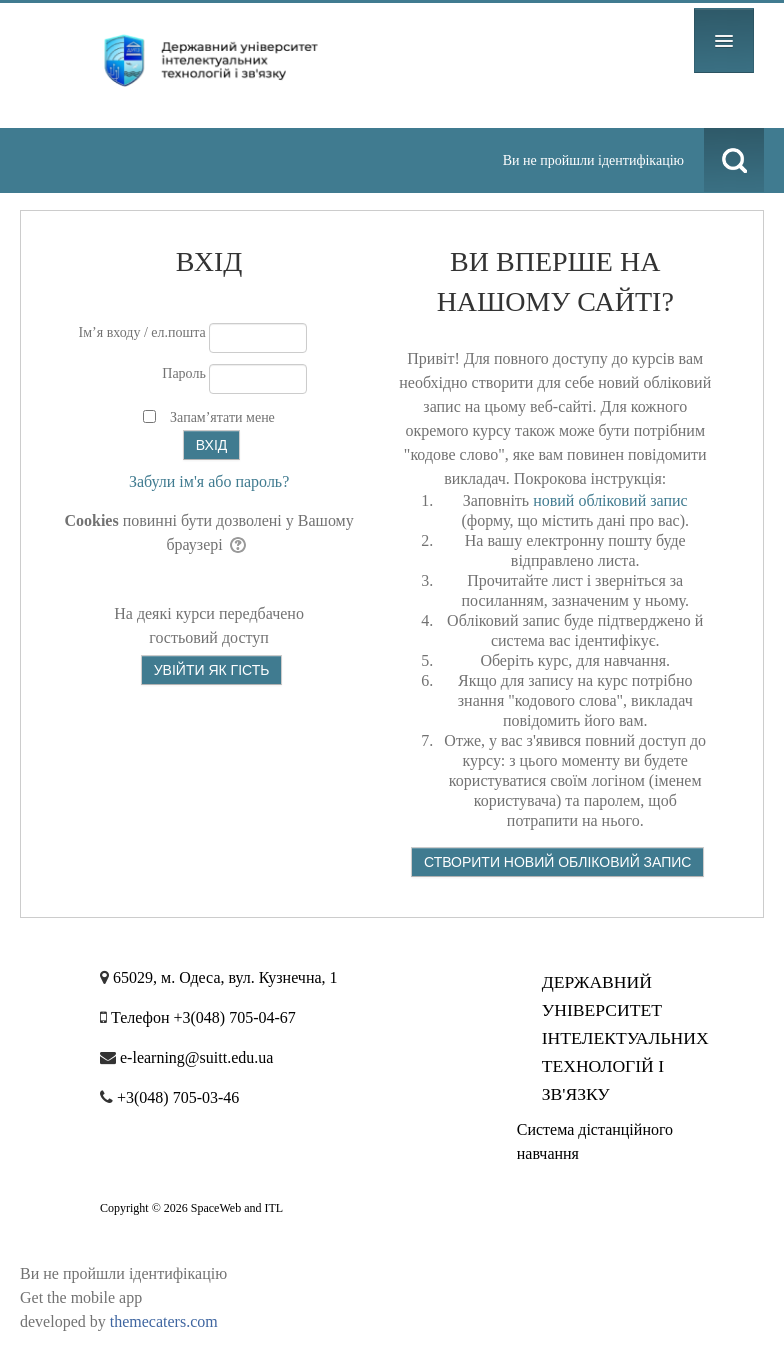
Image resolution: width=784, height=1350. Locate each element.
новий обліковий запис (610, 500)
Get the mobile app (81, 1297)
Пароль (184, 373)
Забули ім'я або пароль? (209, 481)
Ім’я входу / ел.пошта (142, 332)
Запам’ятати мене (222, 417)
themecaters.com (164, 1321)
